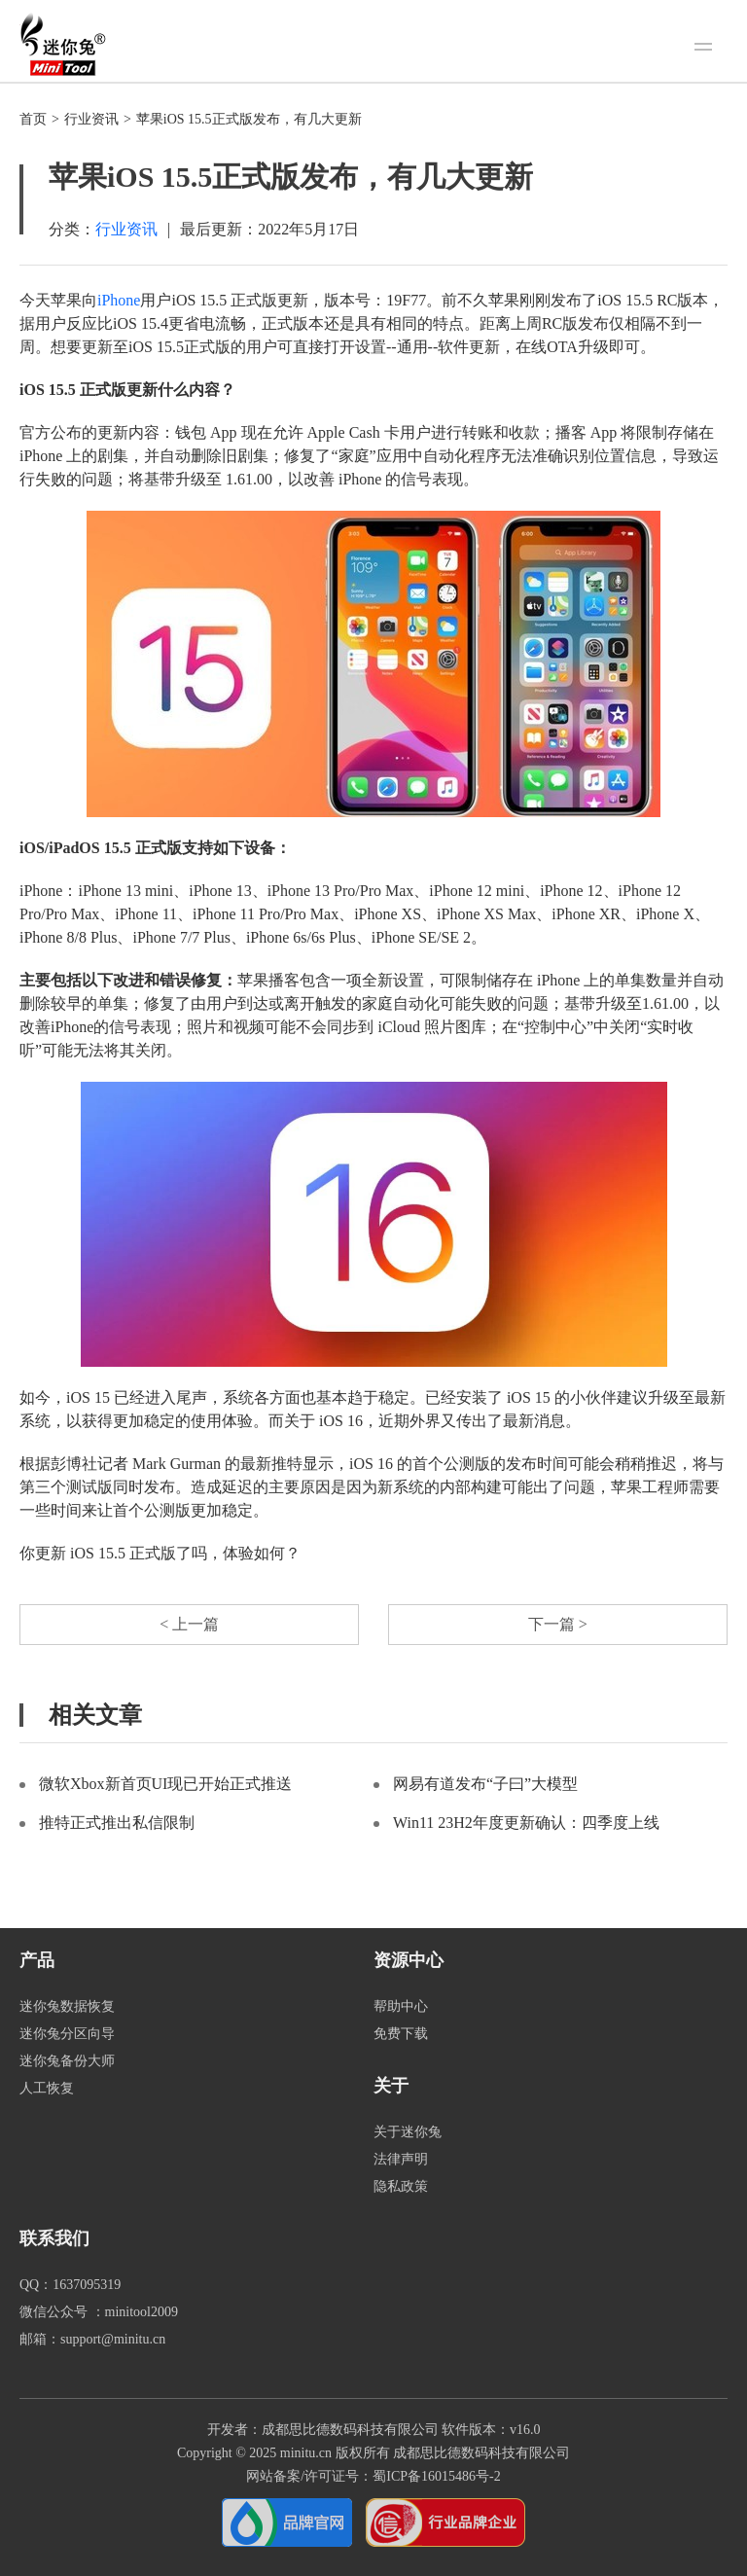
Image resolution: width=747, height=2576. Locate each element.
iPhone (118, 300)
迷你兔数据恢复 (67, 2006)
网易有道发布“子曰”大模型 (485, 1783)
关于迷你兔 (408, 2132)
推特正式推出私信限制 (117, 1822)
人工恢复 (46, 2088)
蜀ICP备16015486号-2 (436, 2476)
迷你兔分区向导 (67, 2033)
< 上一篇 (189, 1624)
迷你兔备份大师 (67, 2061)
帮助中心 (401, 2006)
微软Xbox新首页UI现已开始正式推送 (165, 1783)
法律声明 (401, 2159)
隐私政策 (401, 2186)
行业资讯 (91, 119)
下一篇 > (557, 1624)
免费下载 (401, 2033)
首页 (33, 119)
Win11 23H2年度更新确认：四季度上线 (526, 1822)
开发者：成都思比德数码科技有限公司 (323, 2429)
